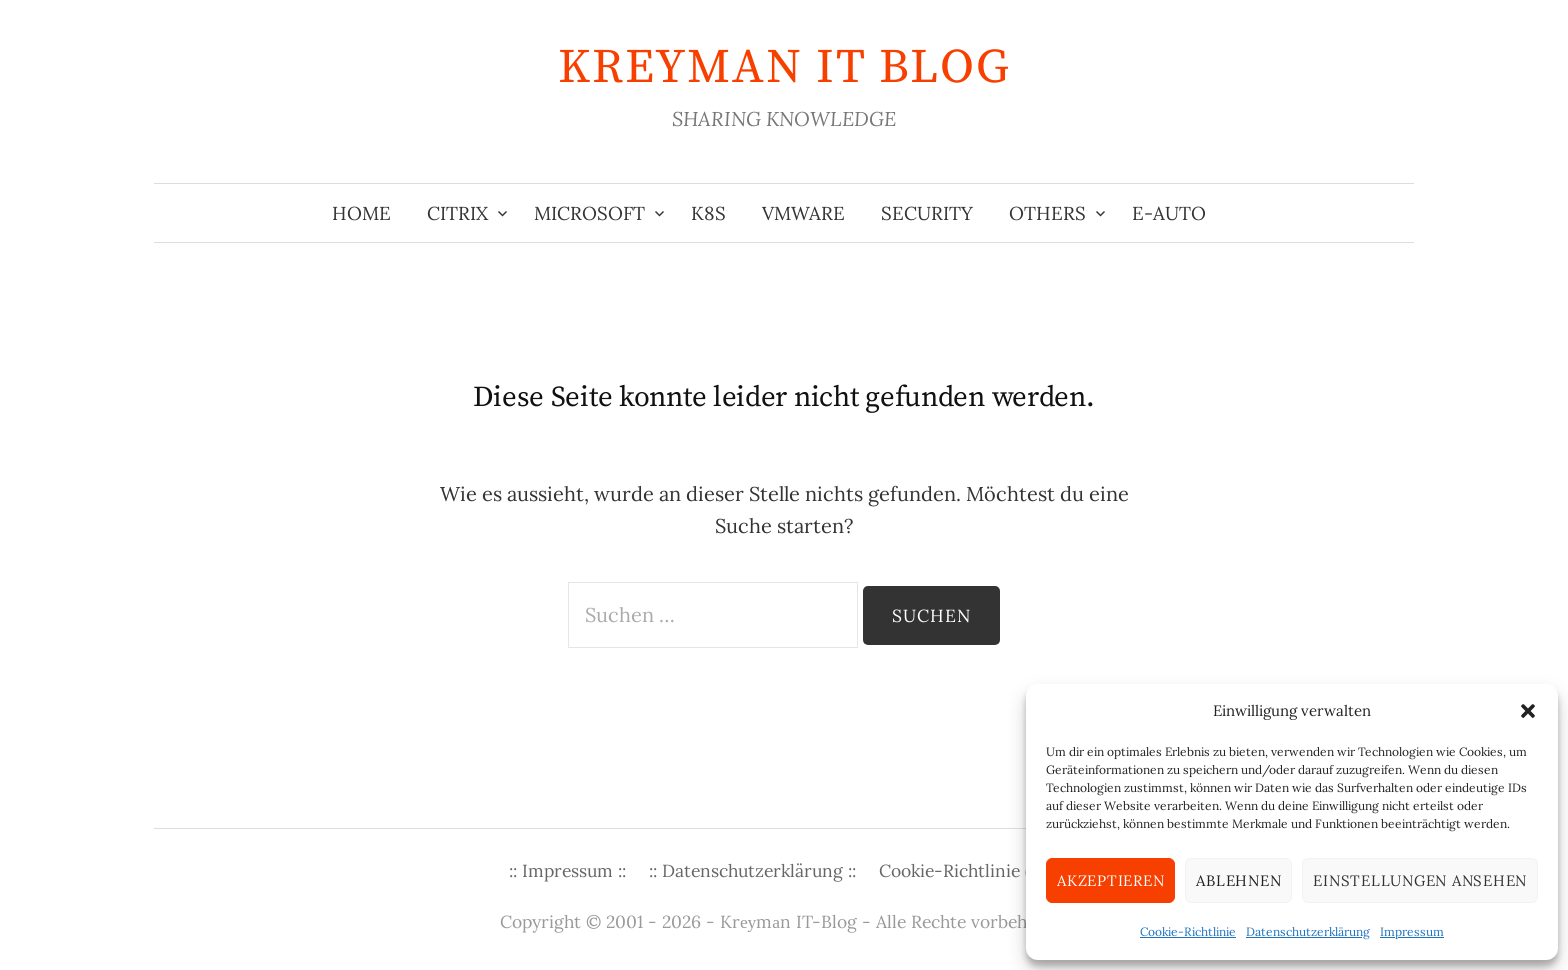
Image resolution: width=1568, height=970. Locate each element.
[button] (1528, 711)
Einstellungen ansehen (1420, 880)
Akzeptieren (1110, 880)
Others (1047, 213)
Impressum (1412, 931)
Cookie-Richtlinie (1188, 931)
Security (927, 213)
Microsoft (589, 213)
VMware (803, 213)
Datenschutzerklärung (1308, 931)
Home (361, 213)
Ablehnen (1238, 880)
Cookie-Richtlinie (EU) (969, 870)
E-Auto (1169, 213)
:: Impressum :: (567, 870)
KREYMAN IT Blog (784, 68)
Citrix (457, 213)
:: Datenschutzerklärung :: (752, 870)
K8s (708, 213)
